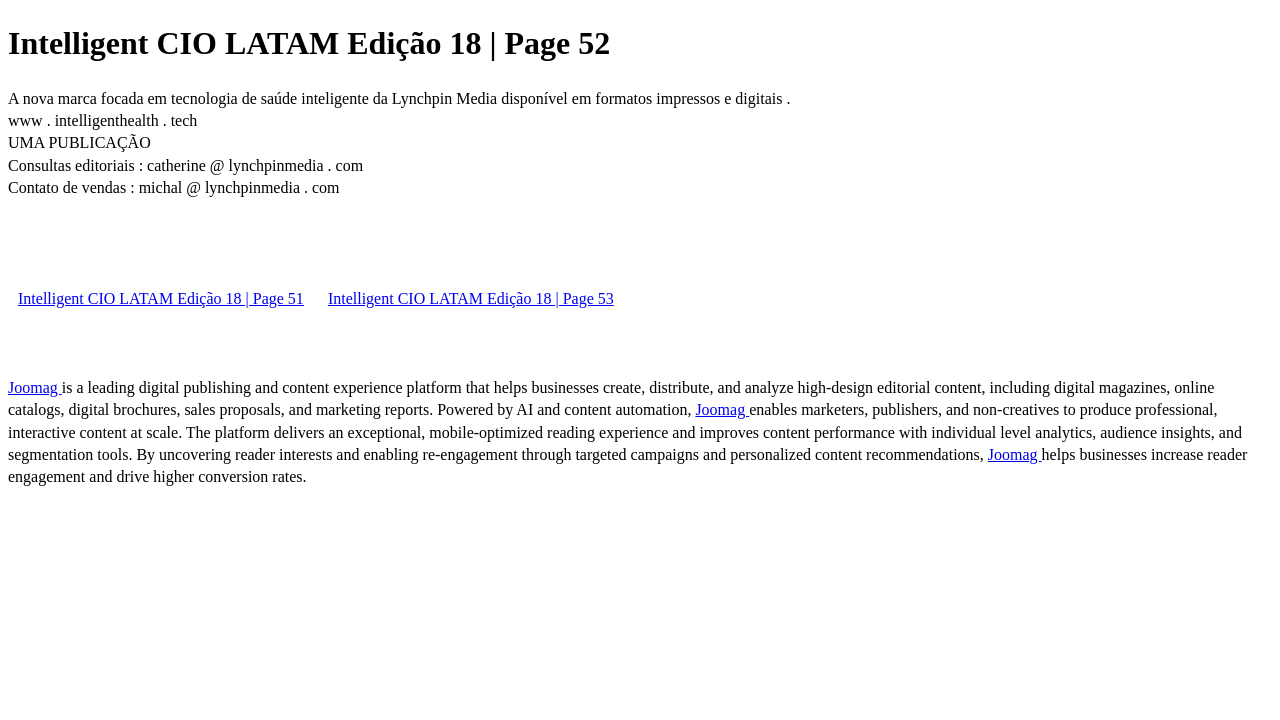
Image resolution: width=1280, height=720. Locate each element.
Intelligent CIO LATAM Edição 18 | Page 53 (471, 298)
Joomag (35, 387)
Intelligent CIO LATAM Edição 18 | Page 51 (161, 298)
